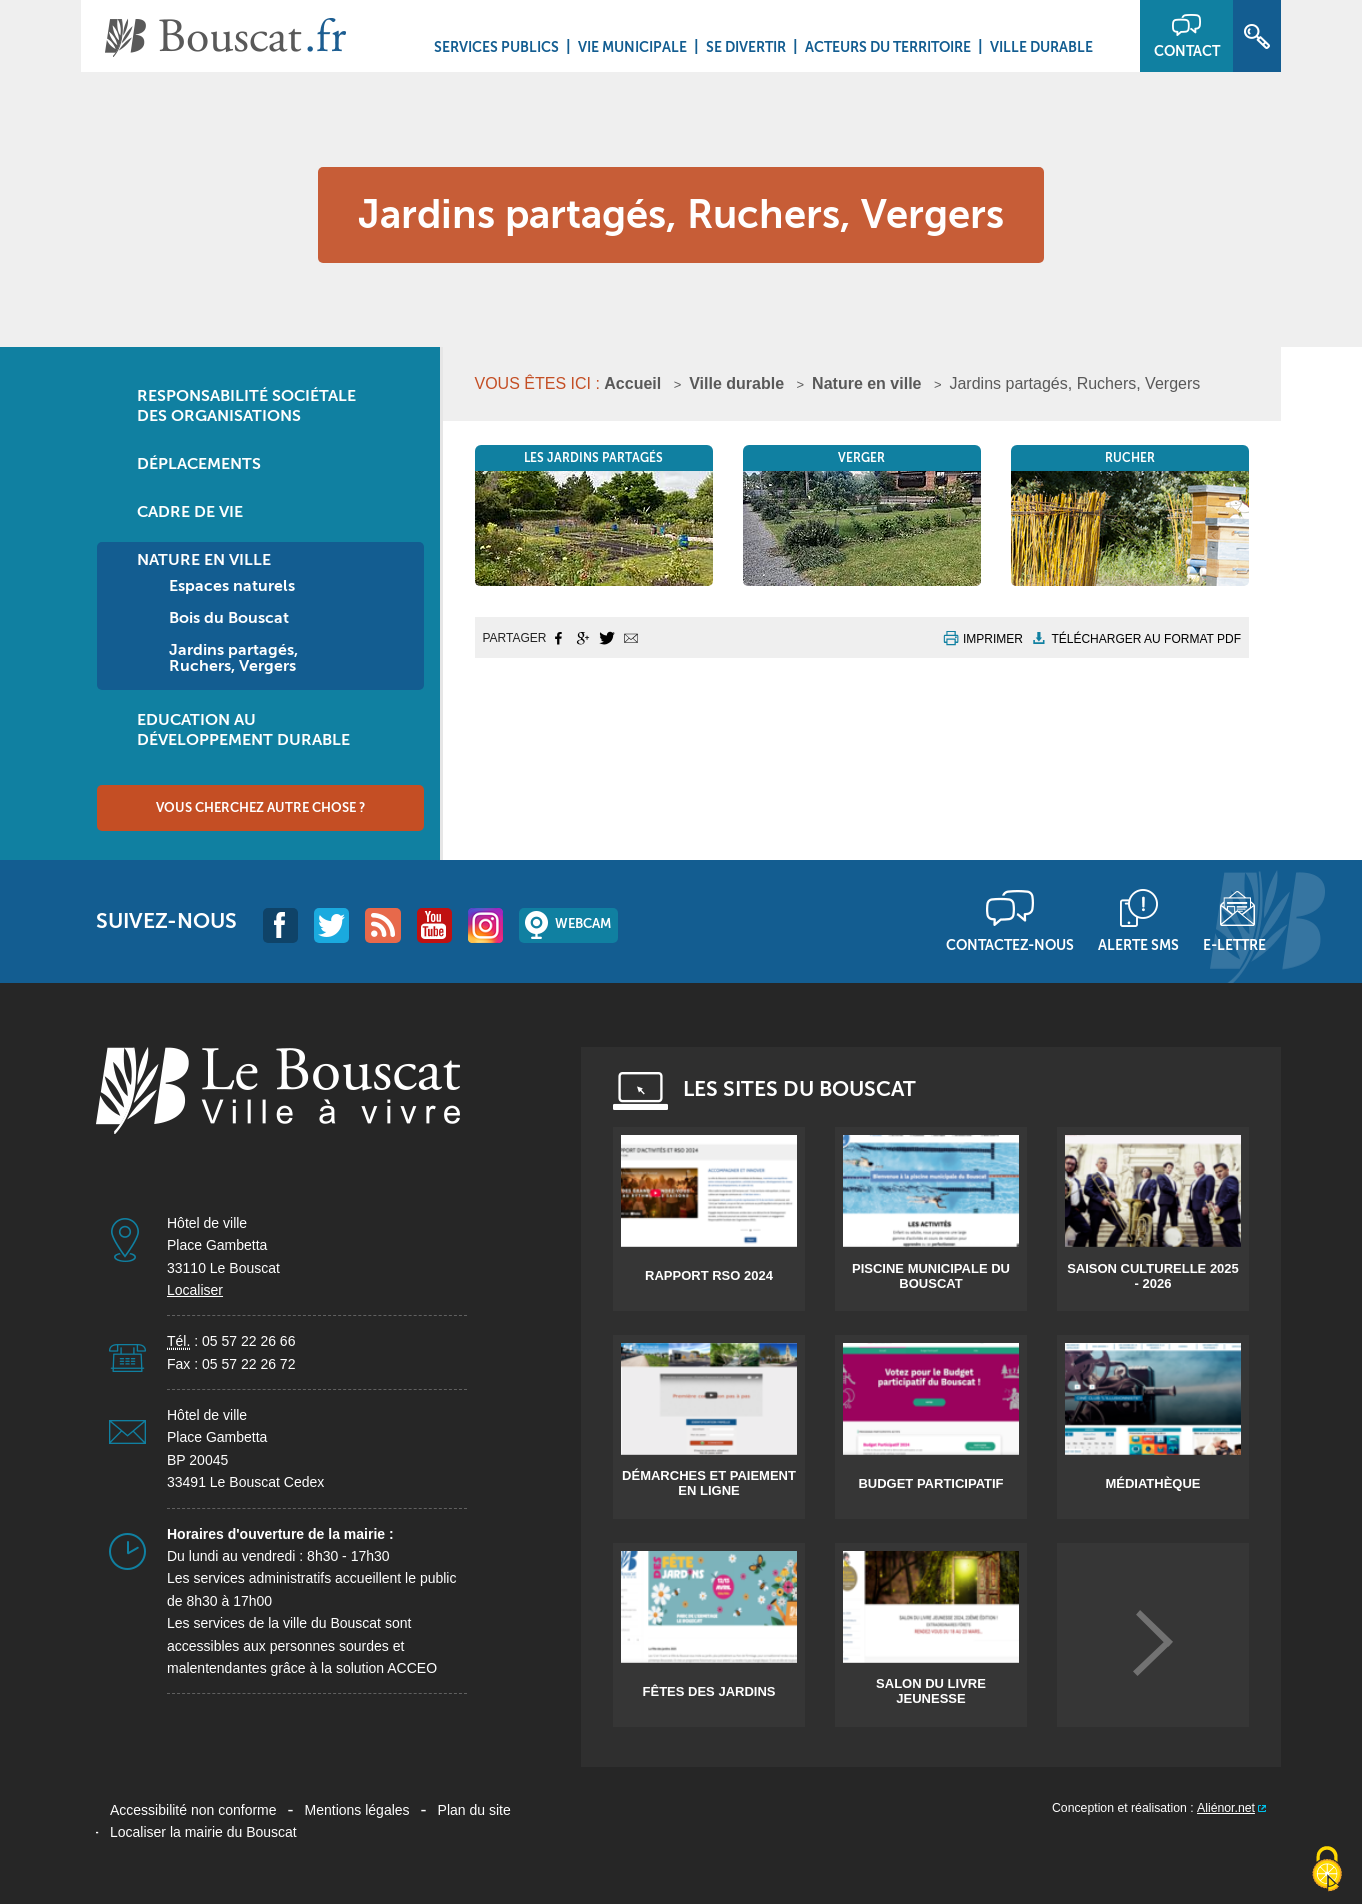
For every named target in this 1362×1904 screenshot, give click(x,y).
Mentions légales (357, 1810)
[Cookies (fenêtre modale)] (1327, 1870)
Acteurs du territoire (888, 47)
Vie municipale (632, 47)
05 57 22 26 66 (248, 1341)
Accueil (632, 383)
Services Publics (496, 47)
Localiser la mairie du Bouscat (203, 1832)
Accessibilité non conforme (193, 1810)
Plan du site (474, 1810)
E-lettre (1234, 945)
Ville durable (1041, 47)
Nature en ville (866, 383)
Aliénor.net (1226, 1808)
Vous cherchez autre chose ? (260, 807)
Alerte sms (1138, 945)
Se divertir (746, 47)
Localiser (195, 1290)
